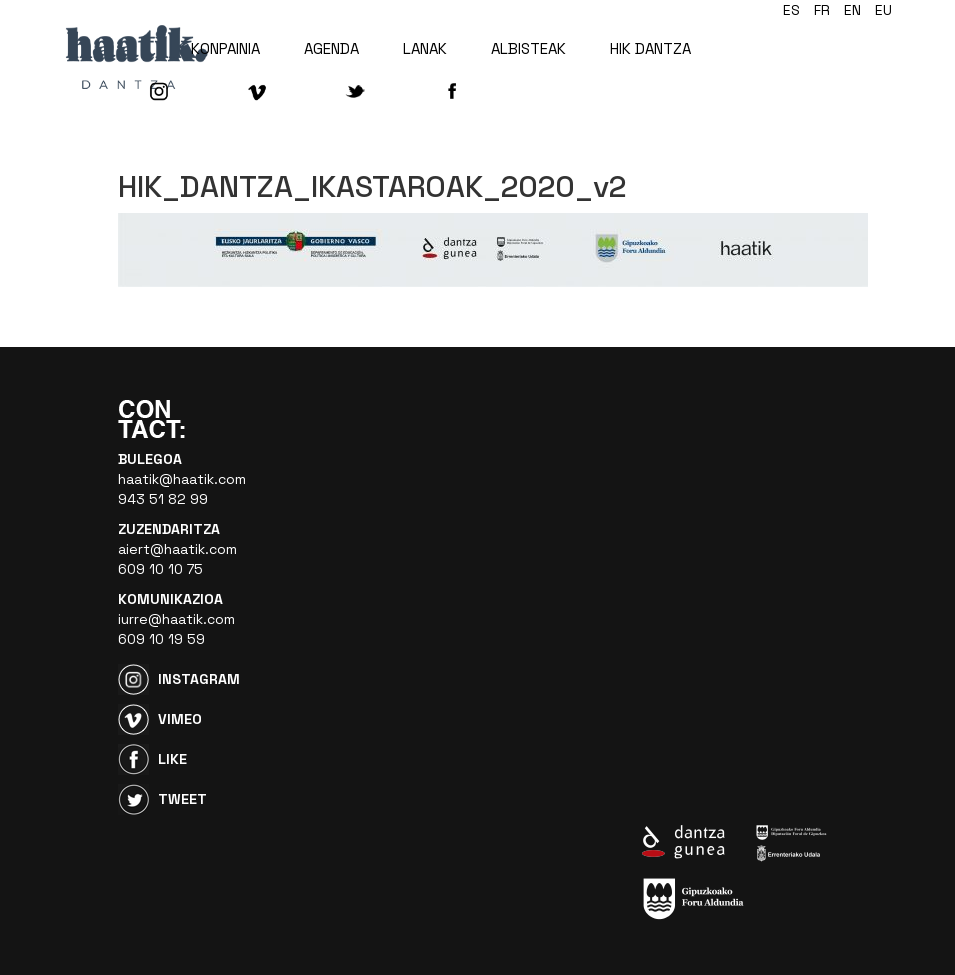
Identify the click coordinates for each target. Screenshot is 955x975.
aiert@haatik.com (177, 549)
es (791, 10)
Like (172, 759)
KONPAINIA (225, 48)
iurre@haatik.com (176, 619)
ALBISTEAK (528, 48)
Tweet (182, 799)
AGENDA (331, 48)
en (852, 10)
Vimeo (180, 719)
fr (822, 10)
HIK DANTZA (650, 48)
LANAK (425, 48)
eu (883, 10)
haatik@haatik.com (182, 479)
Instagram (199, 679)
